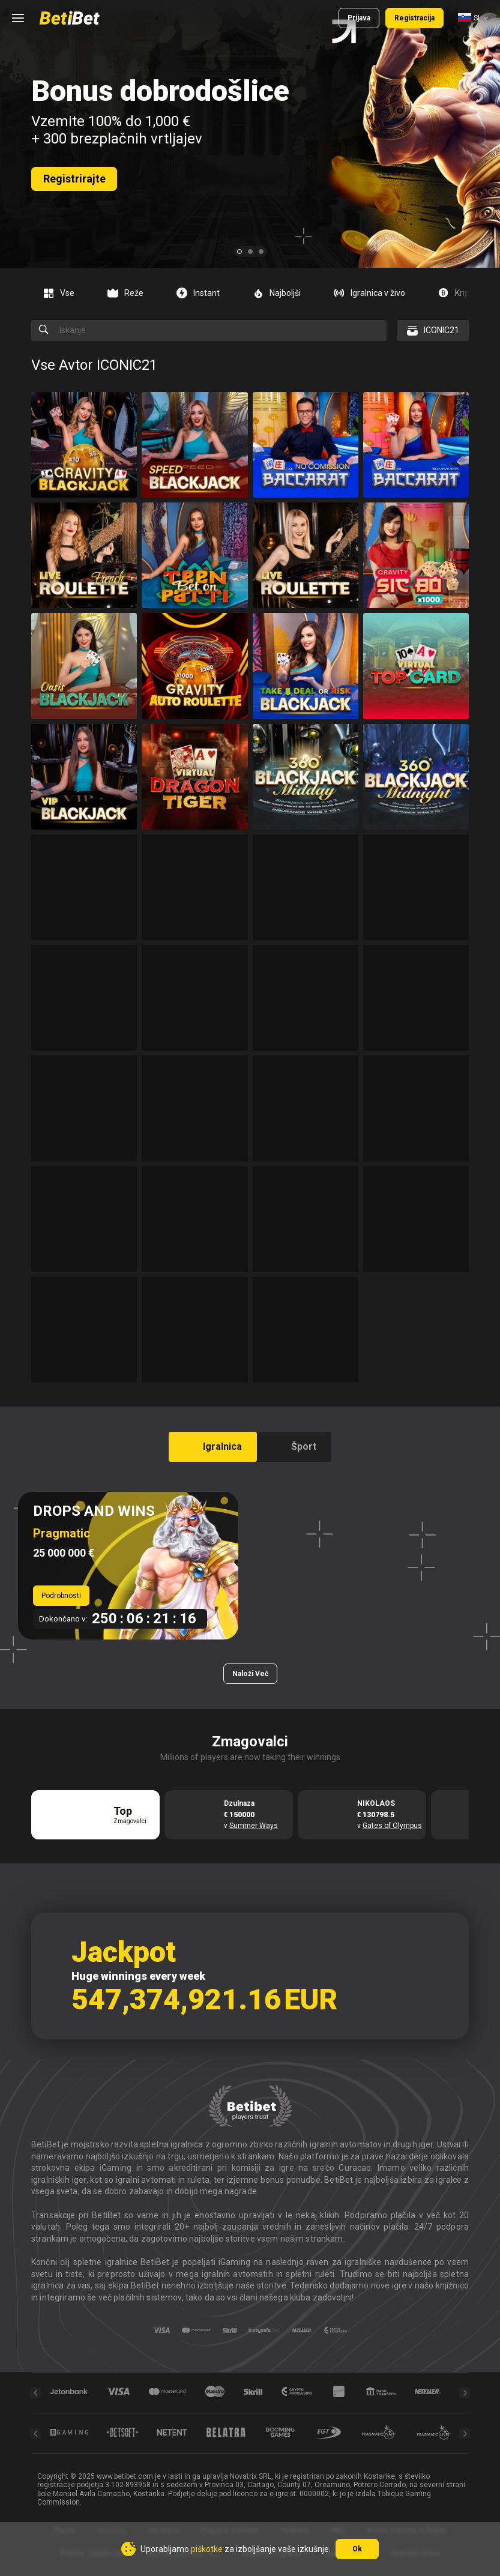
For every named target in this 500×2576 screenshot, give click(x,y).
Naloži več (250, 1674)
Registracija (414, 18)
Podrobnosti (61, 1595)
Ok (357, 2549)
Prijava (359, 18)
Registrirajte (74, 178)
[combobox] (473, 18)
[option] (63, 293)
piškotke (207, 2549)
